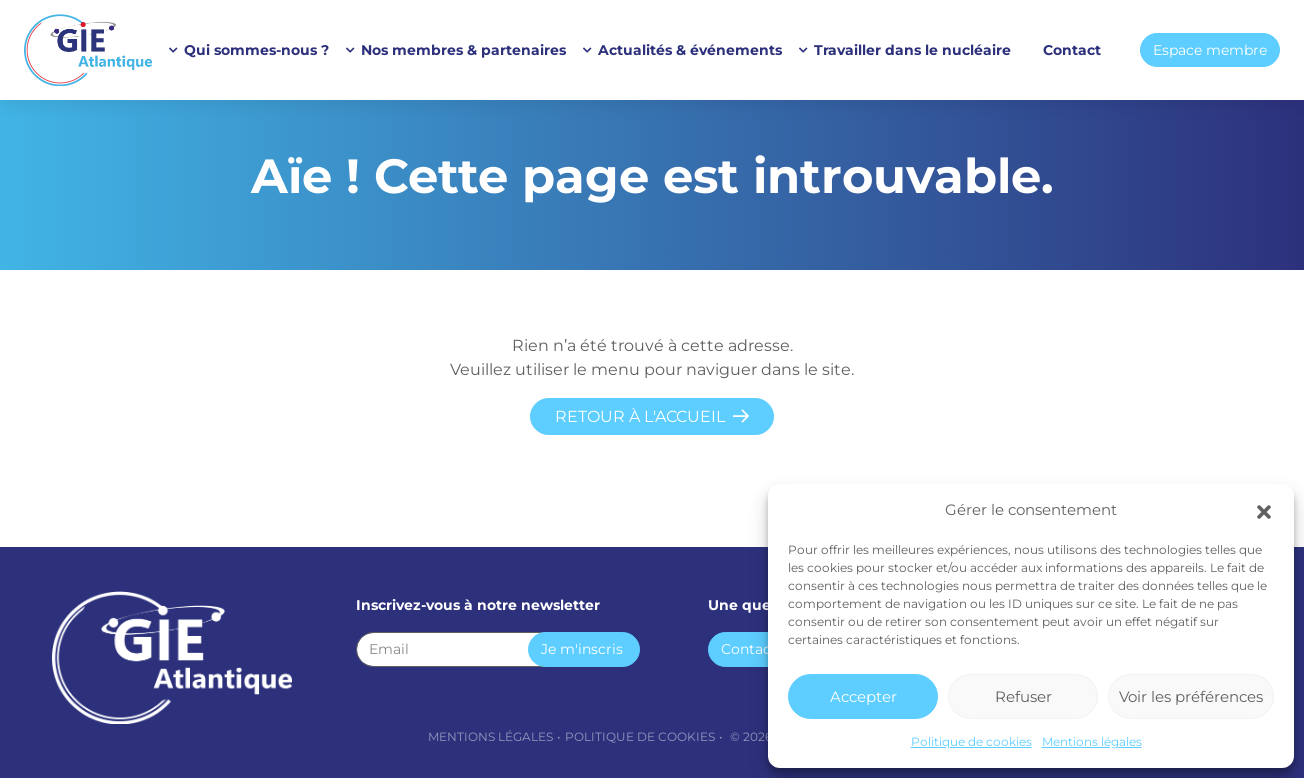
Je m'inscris (582, 649)
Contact (1072, 50)
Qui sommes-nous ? (256, 50)
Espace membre (1210, 50)
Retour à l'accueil (640, 416)
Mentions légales (1092, 741)
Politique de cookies (971, 741)
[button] (1264, 510)
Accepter (863, 696)
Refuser (1023, 696)
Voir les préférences (1191, 696)
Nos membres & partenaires (463, 50)
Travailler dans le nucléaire (912, 50)
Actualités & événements (690, 50)
